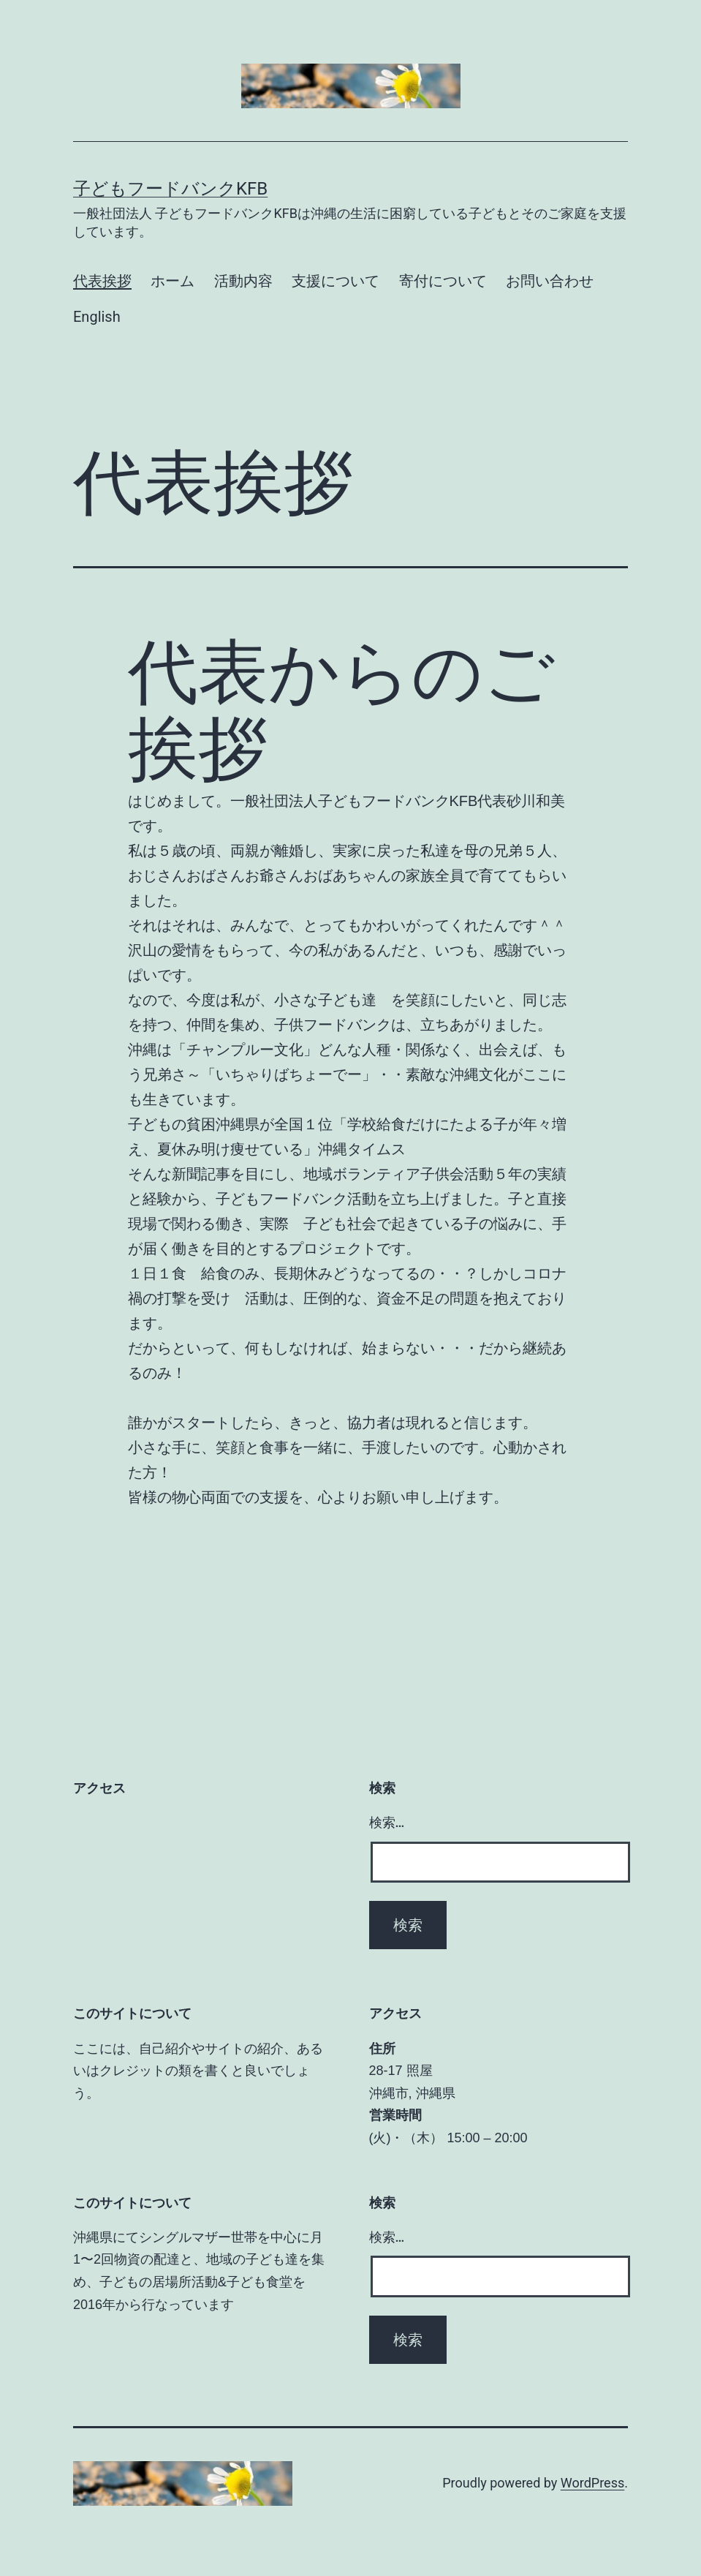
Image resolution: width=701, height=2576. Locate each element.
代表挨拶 (102, 281)
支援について (335, 281)
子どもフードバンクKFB (170, 188)
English (97, 316)
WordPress (592, 2482)
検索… (387, 1822)
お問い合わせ (550, 281)
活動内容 (243, 281)
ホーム (172, 281)
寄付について (443, 281)
